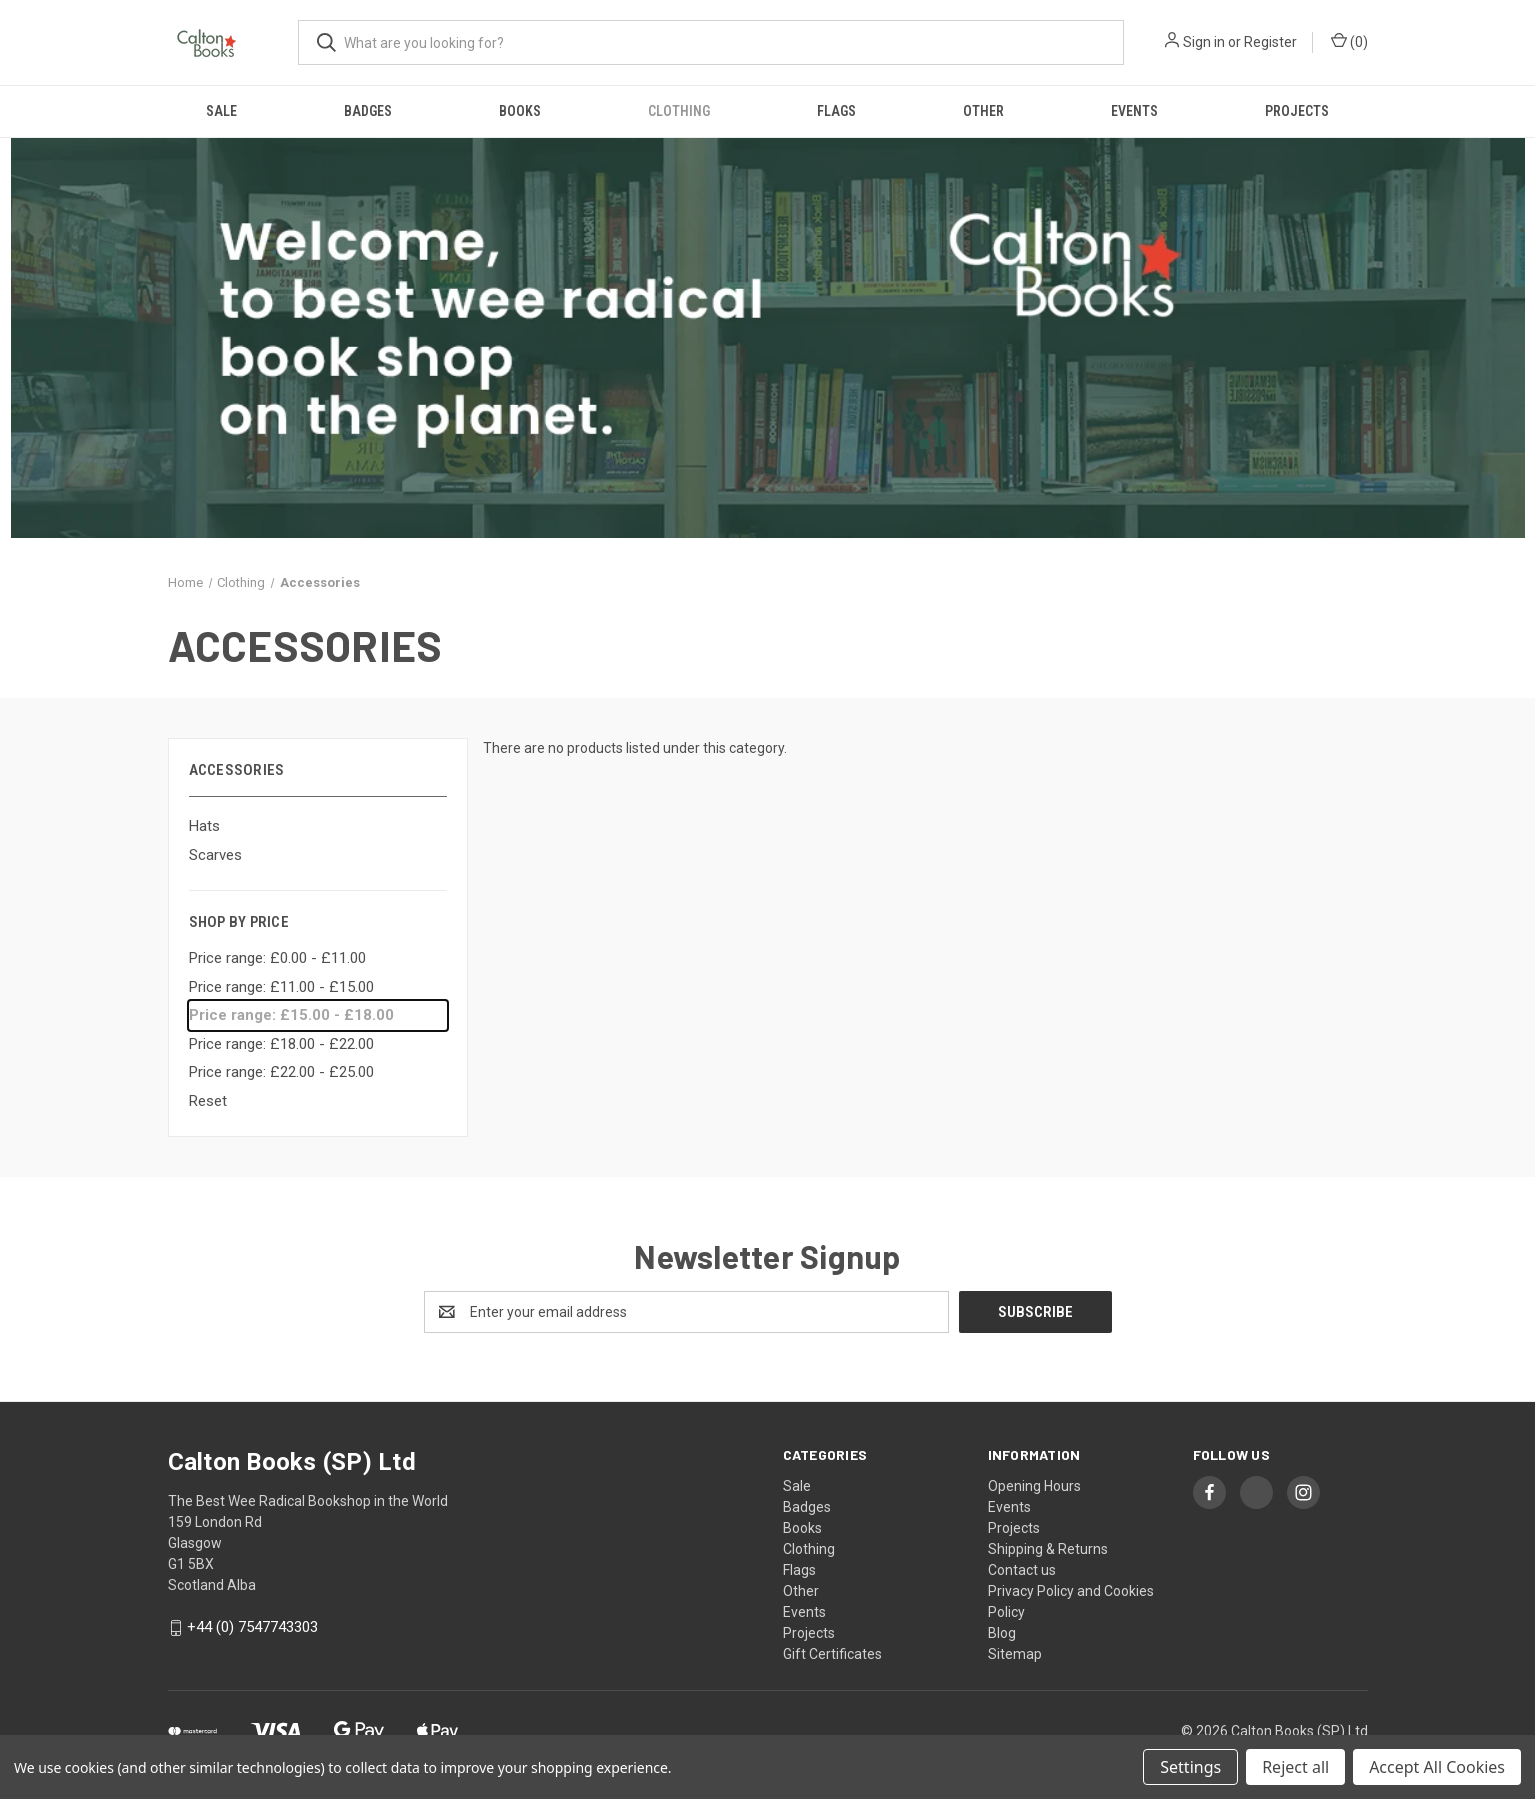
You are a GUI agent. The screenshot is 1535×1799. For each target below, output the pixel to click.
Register (1270, 42)
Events (1134, 111)
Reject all (1295, 1767)
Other (983, 111)
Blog (1002, 1633)
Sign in (1204, 42)
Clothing (679, 111)
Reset (208, 1101)
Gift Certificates (832, 1654)
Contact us (1022, 1570)
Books (520, 111)
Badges (368, 111)
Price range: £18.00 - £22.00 (281, 1044)
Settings (1190, 1767)
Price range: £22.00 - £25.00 (281, 1072)
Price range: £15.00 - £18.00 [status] (291, 1015)
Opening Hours (1034, 1486)
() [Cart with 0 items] (1349, 41)
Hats (204, 826)
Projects (1297, 111)
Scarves (215, 855)
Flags (836, 111)
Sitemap (1015, 1654)
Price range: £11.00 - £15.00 (281, 987)
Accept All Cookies (1437, 1767)
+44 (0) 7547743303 (252, 1628)
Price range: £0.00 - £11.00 (277, 958)
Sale (221, 111)
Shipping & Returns (1048, 1549)
